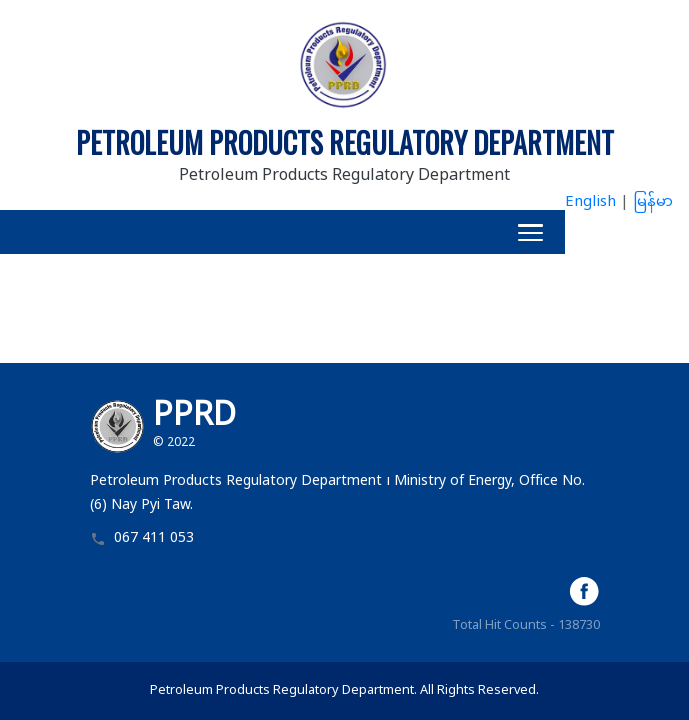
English (590, 202)
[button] (282, 232)
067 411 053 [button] (154, 539)
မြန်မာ (653, 202)
